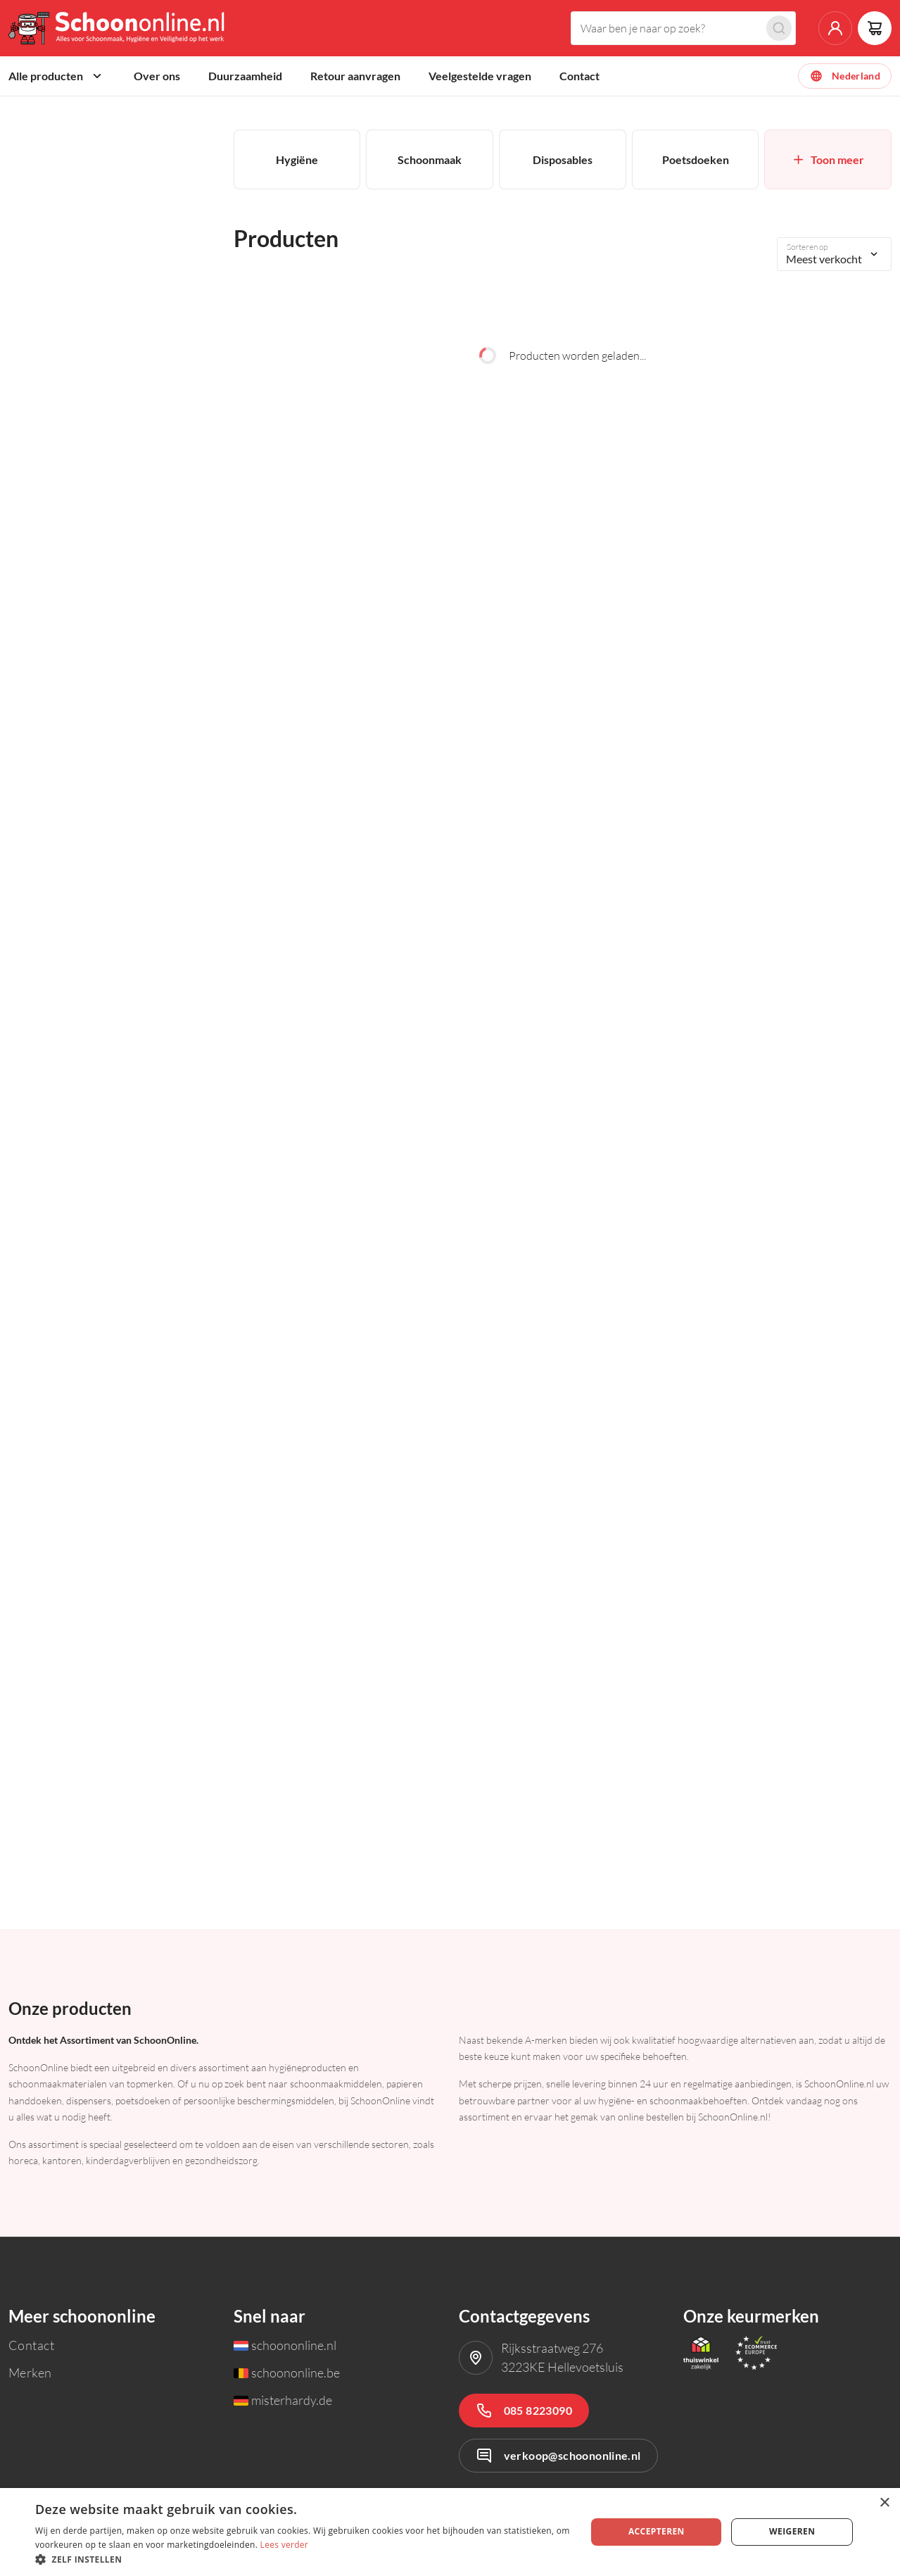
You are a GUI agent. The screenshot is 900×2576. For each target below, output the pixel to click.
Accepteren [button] (656, 2531)
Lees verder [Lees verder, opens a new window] (284, 2545)
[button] (302, 2558)
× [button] (884, 2503)
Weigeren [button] (792, 2531)
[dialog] (450, 2532)
